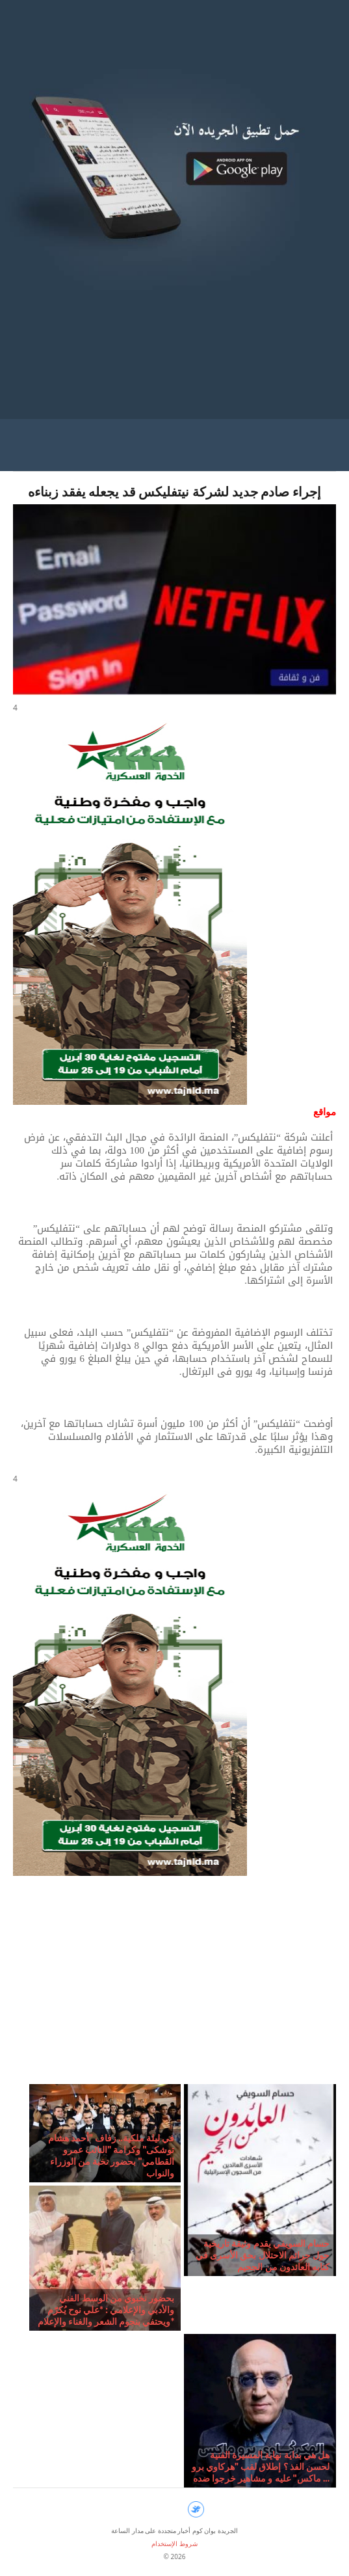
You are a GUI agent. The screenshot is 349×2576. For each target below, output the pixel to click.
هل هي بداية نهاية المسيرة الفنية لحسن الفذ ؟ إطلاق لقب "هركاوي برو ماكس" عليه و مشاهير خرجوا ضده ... (261, 2466)
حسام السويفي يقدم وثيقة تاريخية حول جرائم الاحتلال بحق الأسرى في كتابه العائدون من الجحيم (263, 2255)
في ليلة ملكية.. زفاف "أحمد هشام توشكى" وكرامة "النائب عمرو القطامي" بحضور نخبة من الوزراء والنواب (111, 2155)
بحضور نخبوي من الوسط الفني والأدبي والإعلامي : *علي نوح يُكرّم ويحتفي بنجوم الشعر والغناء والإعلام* (106, 2309)
